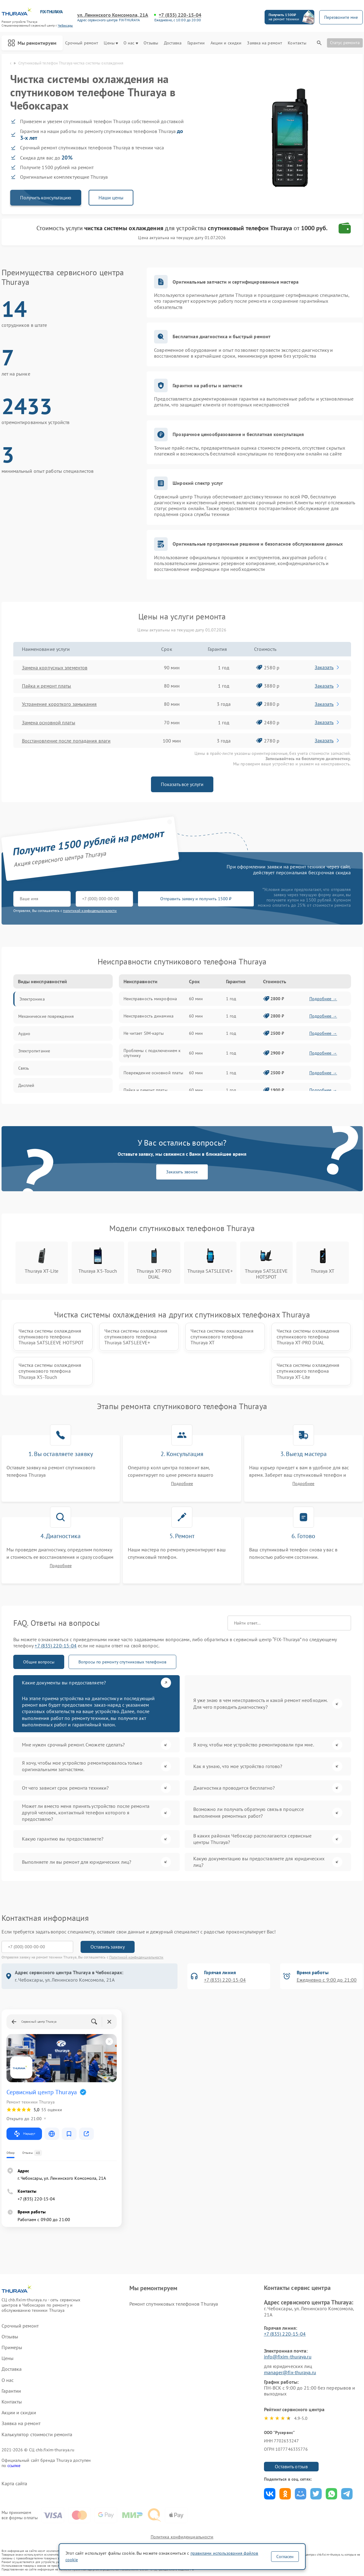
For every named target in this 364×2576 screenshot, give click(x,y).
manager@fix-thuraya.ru (290, 2372)
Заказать (327, 667)
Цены (111, 43)
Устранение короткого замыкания (59, 704)
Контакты (297, 43)
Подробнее (182, 1483)
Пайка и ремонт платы (46, 686)
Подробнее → (323, 998)
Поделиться (269, 2493)
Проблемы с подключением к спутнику (152, 1053)
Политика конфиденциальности (182, 2537)
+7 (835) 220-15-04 (180, 15)
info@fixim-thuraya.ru (288, 2356)
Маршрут (24, 2133)
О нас (130, 43)
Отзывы (151, 43)
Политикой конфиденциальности (136, 1957)
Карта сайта (14, 2484)
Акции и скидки (226, 43)
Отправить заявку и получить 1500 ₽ (196, 898)
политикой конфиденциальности (90, 910)
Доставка (173, 43)
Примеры (12, 2347)
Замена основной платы (48, 722)
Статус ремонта (345, 42)
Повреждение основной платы (153, 1073)
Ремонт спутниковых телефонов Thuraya (173, 2304)
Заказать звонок (182, 1172)
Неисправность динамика (148, 1016)
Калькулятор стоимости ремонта (37, 2434)
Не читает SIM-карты (143, 1033)
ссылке (14, 2465)
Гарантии (196, 43)
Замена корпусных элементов (55, 667)
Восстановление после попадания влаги (66, 741)
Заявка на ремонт (264, 43)
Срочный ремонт (81, 43)
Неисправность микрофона (150, 998)
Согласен (285, 2556)
